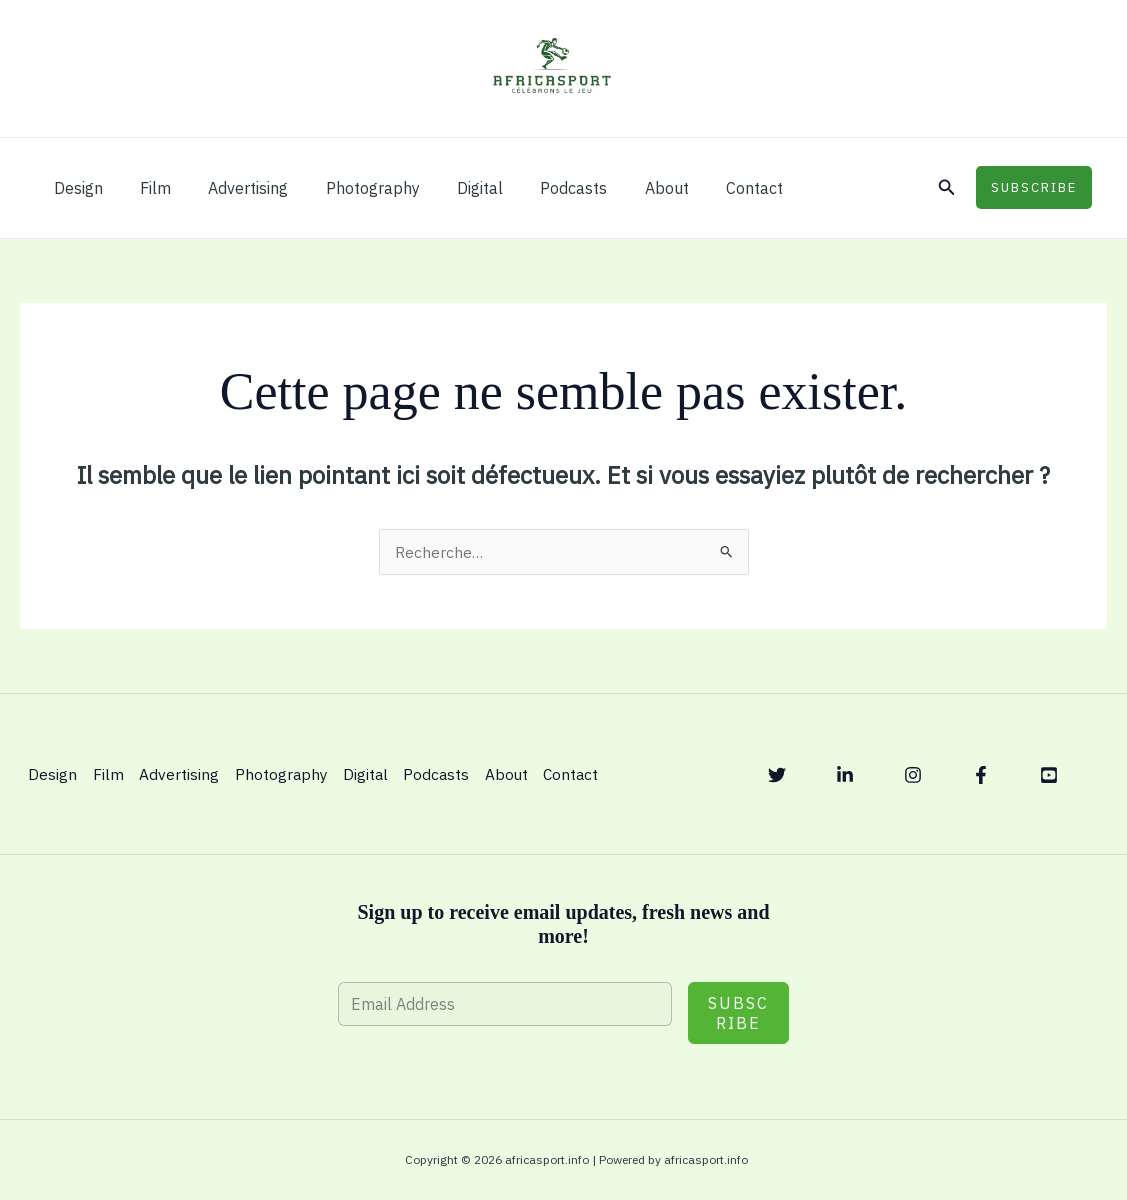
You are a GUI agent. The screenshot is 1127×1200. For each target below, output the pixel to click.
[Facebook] (981, 775)
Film (147, 188)
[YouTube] (1049, 775)
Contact (714, 188)
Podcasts (544, 188)
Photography (354, 188)
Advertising (235, 188)
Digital (456, 188)
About (632, 188)
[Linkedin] (845, 775)
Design (75, 188)
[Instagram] (913, 775)
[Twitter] (777, 775)
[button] (947, 188)
